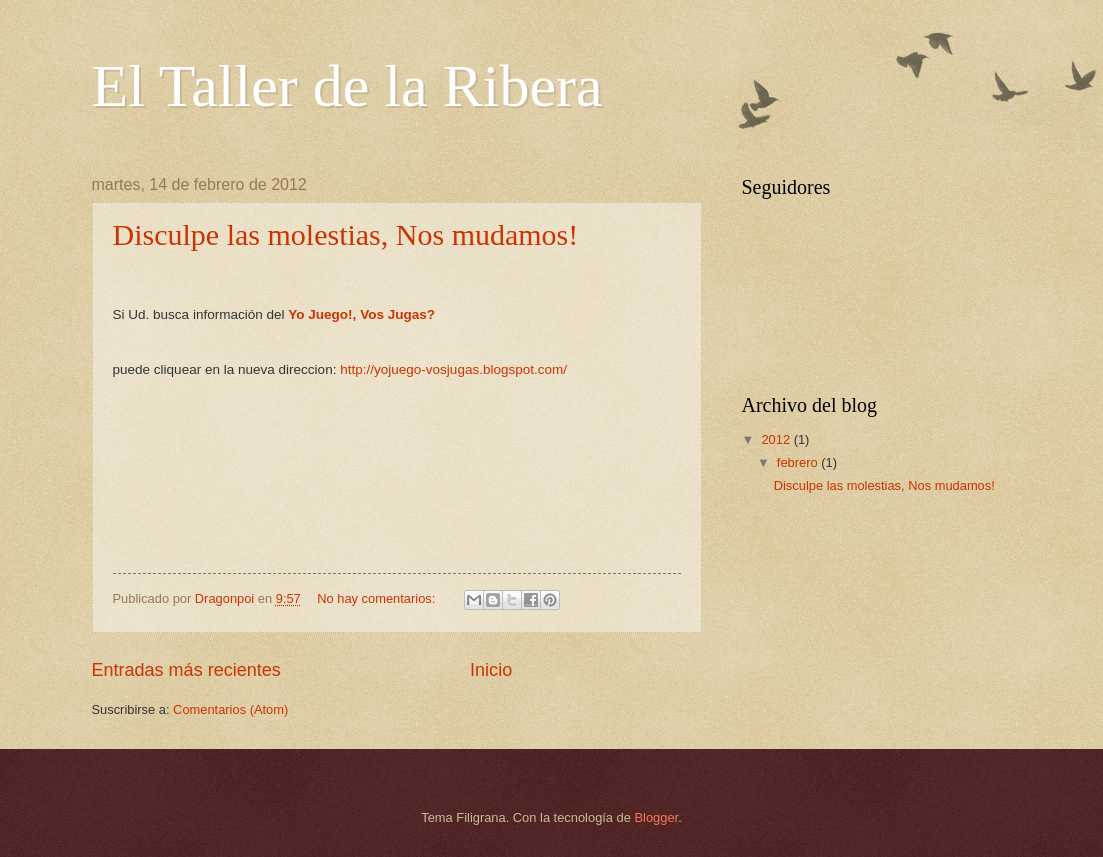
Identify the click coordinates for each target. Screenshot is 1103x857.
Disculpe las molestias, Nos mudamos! (346, 234)
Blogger (657, 817)
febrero (799, 462)
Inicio (491, 670)
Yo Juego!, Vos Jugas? (361, 314)
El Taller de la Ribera (347, 86)
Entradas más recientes (186, 670)
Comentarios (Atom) (230, 709)
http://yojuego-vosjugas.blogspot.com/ (453, 369)
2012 (777, 439)
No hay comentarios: (378, 598)
